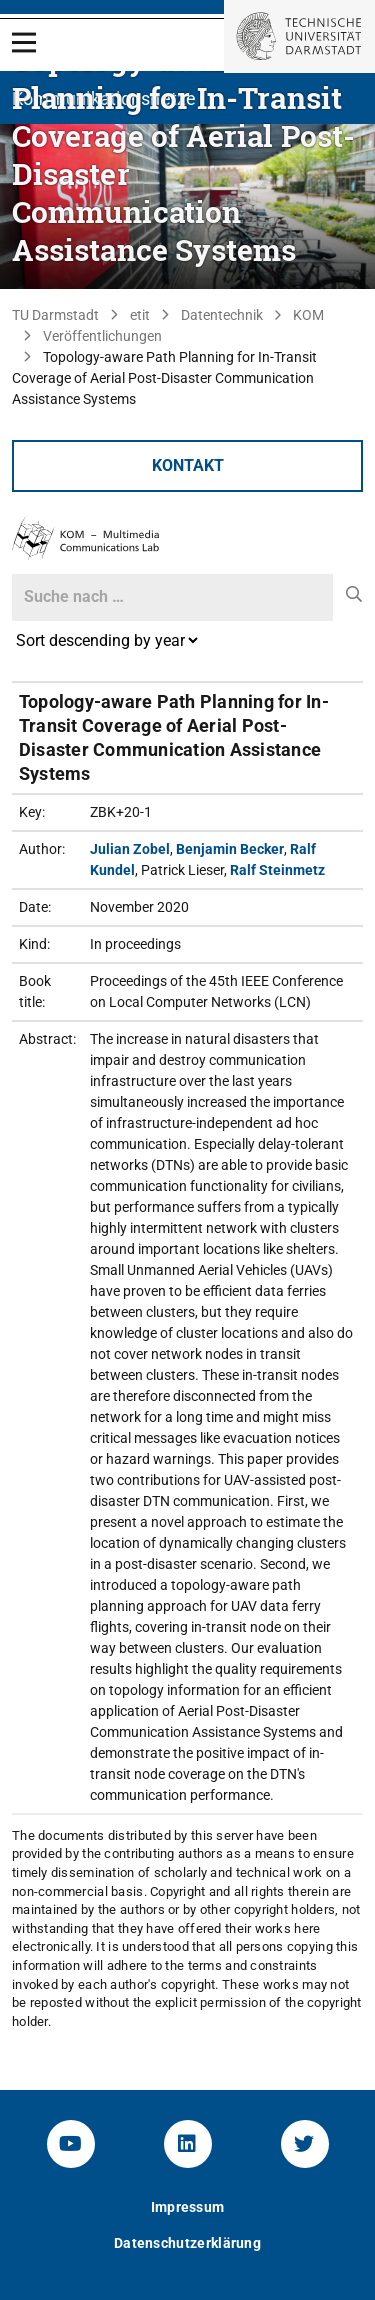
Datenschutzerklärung (187, 2243)
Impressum (188, 2207)
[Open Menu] (24, 42)
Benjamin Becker (230, 849)
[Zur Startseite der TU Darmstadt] (299, 36)
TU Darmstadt (55, 315)
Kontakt (188, 465)
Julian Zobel (130, 849)
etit (140, 315)
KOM (308, 315)
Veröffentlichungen (102, 336)
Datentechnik (222, 315)
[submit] (354, 595)
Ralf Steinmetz (277, 870)
